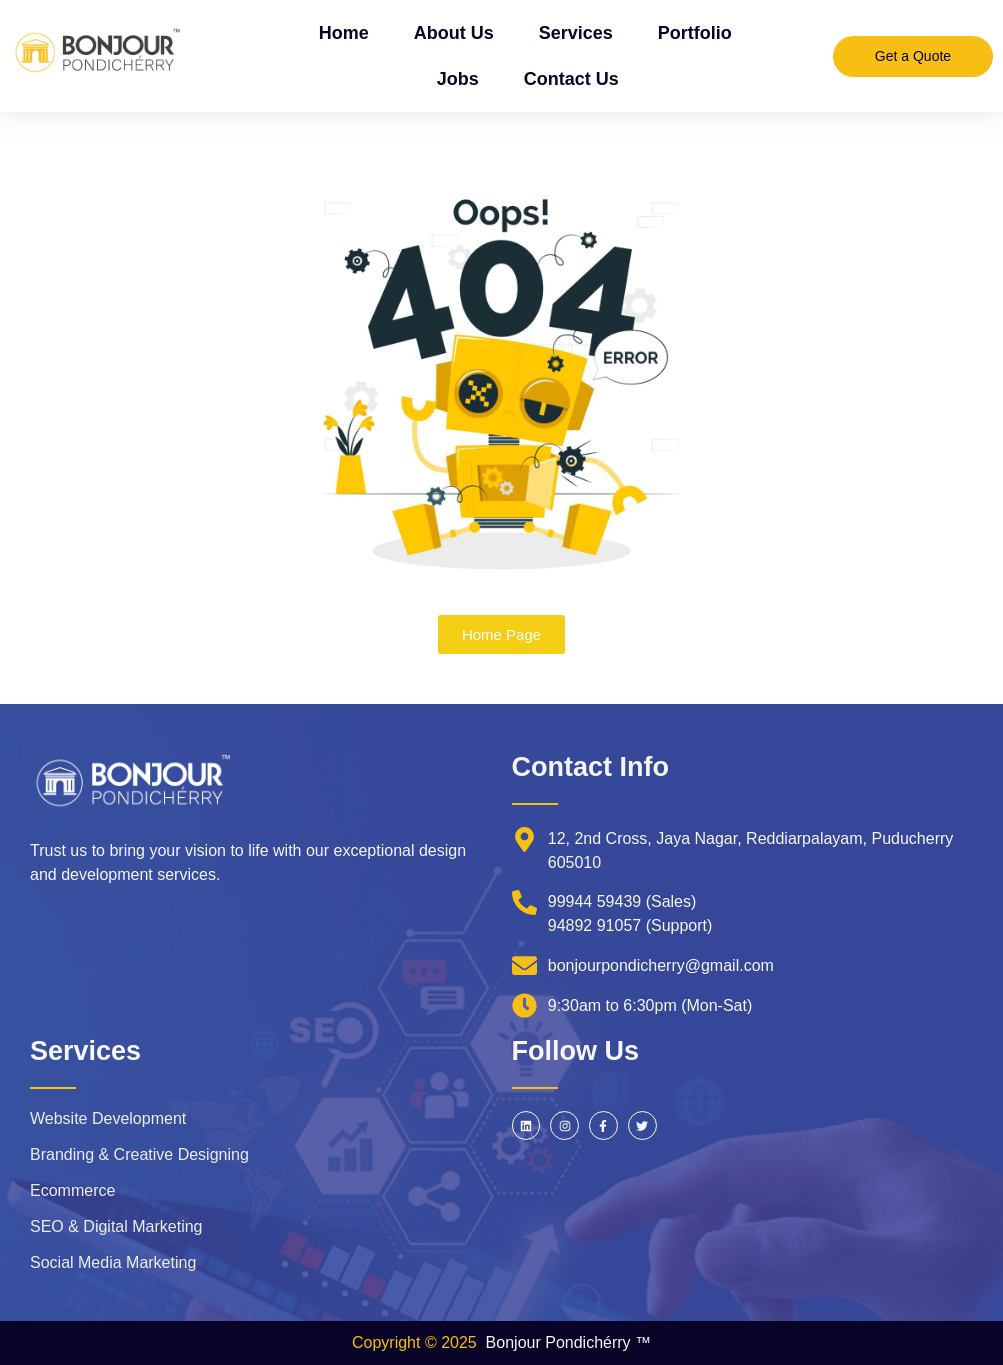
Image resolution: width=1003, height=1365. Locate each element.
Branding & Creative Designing (139, 1154)
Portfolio (695, 33)
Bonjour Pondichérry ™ (568, 1342)
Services (576, 33)
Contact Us (571, 79)
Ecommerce (72, 1190)
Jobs (458, 79)
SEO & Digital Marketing (116, 1226)
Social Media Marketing (113, 1262)
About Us (454, 33)
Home (344, 33)
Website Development (108, 1118)
